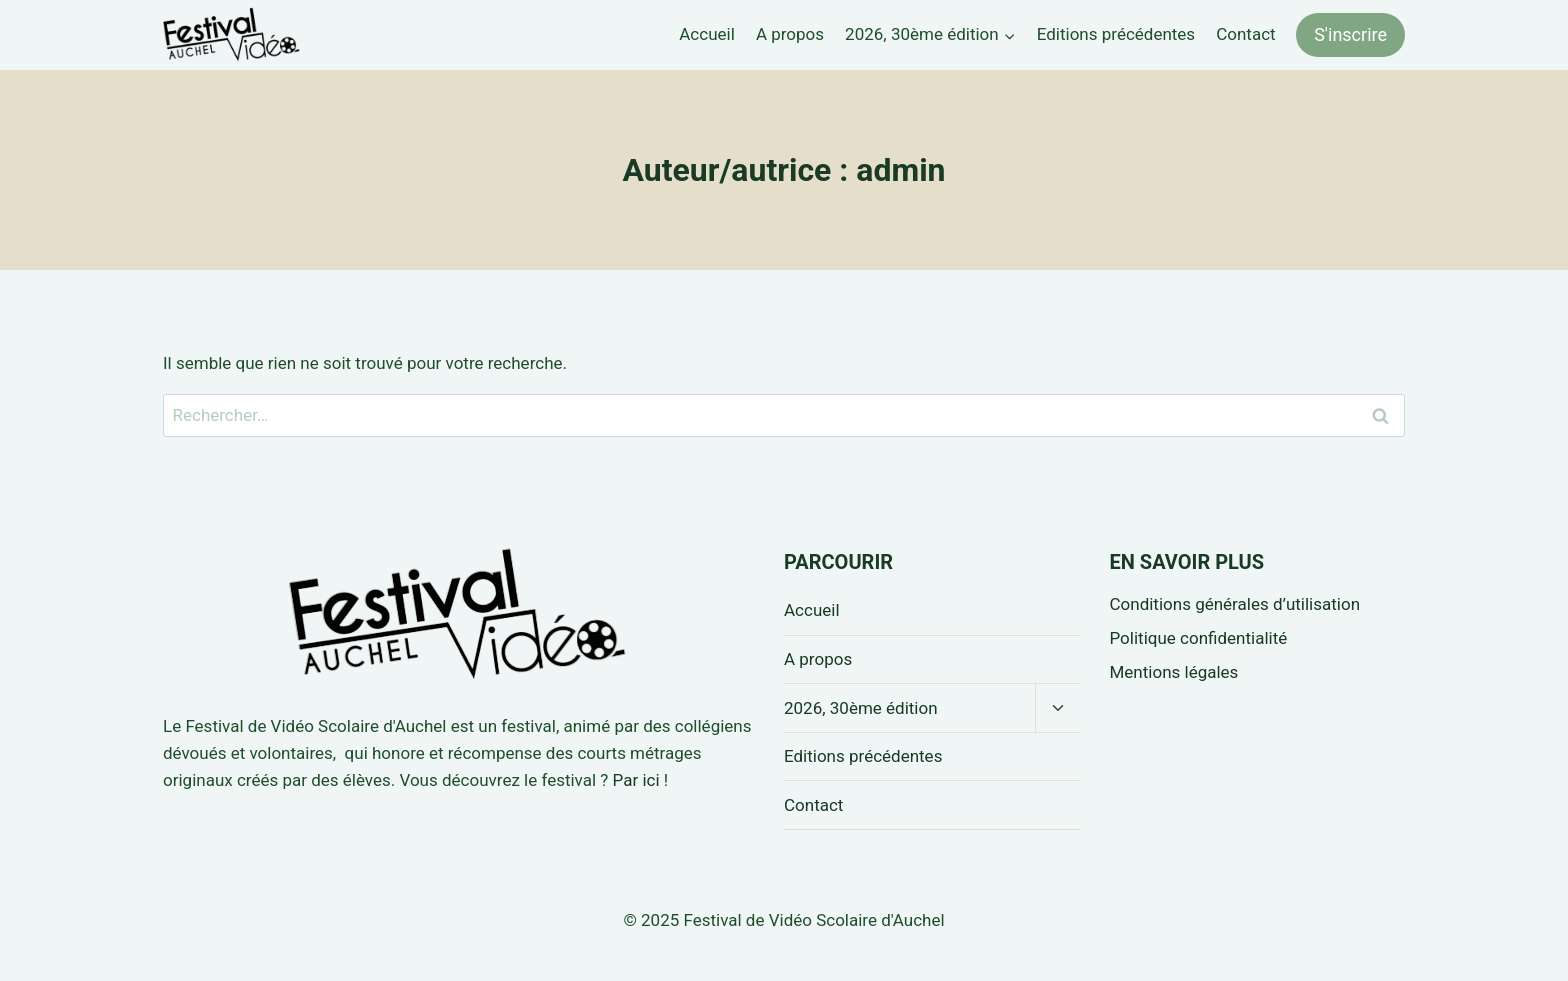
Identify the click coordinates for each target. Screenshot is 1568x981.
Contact (1245, 34)
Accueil (707, 34)
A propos (790, 34)
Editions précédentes (1116, 34)
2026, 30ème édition (861, 708)
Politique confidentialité (1199, 638)
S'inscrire (1350, 34)
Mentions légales (1174, 672)
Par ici (636, 780)
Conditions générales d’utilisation (1235, 604)
